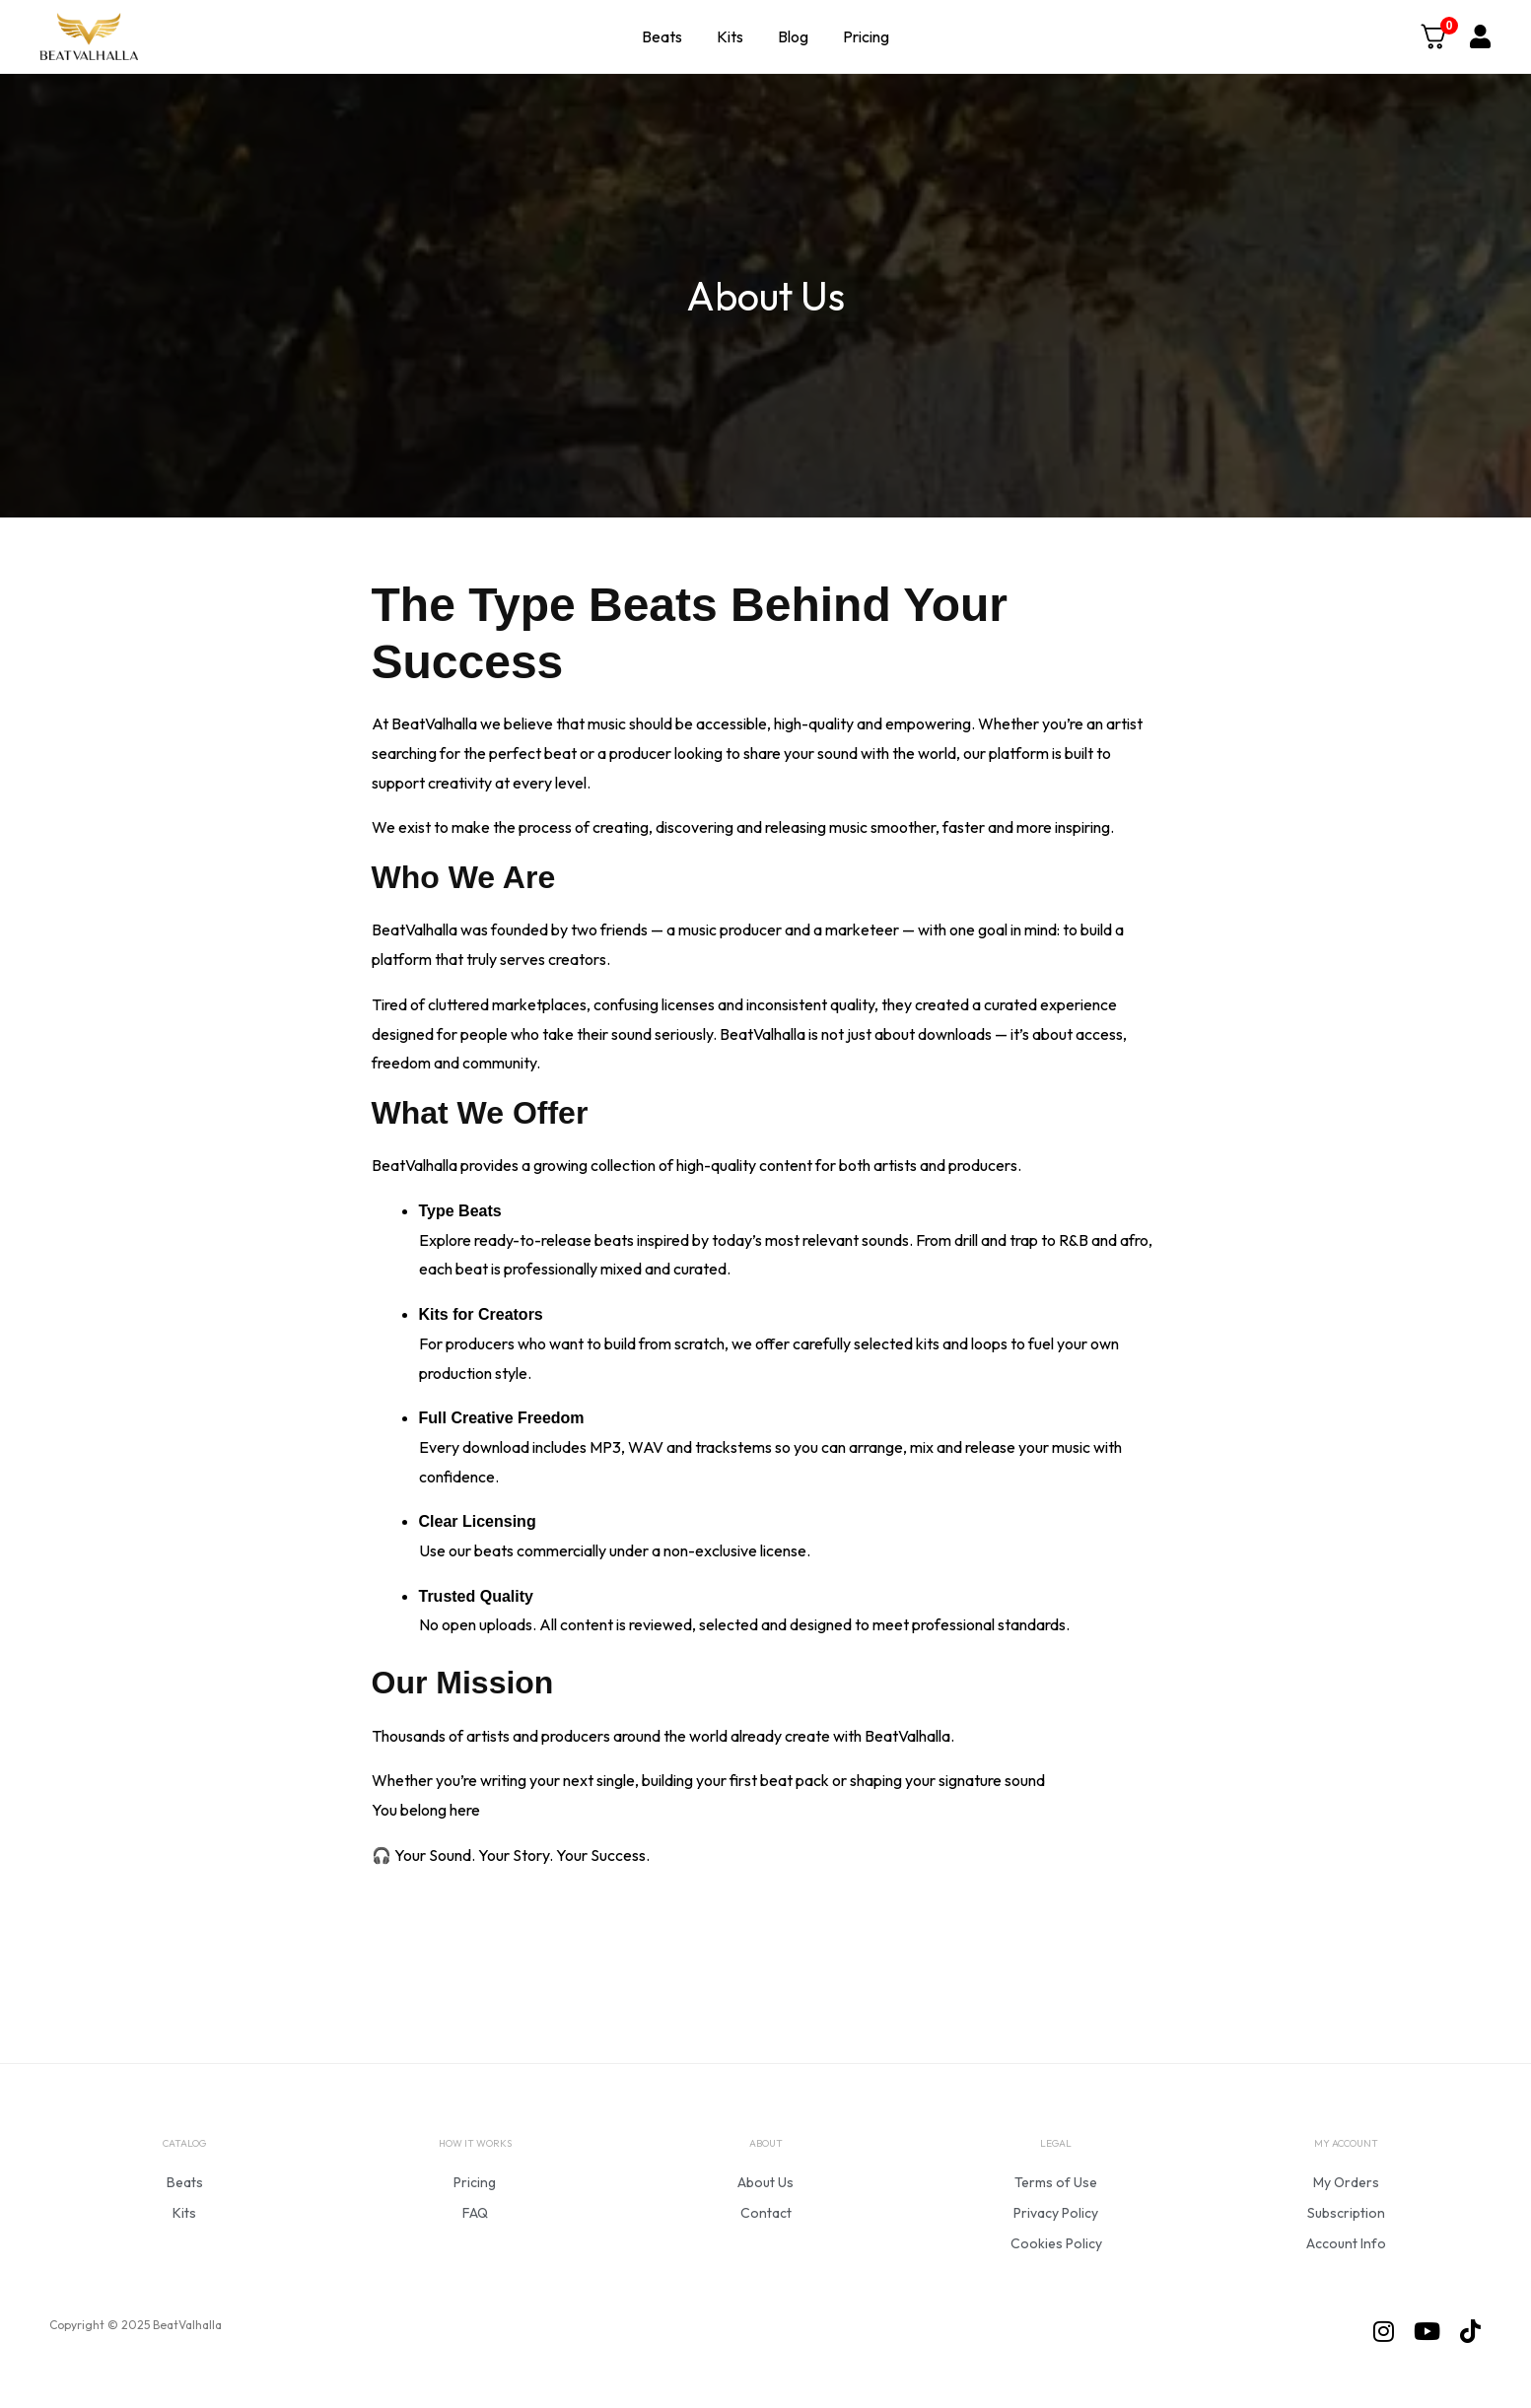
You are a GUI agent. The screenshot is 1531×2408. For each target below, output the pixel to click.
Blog (793, 36)
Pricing (866, 36)
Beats (662, 36)
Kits (730, 36)
